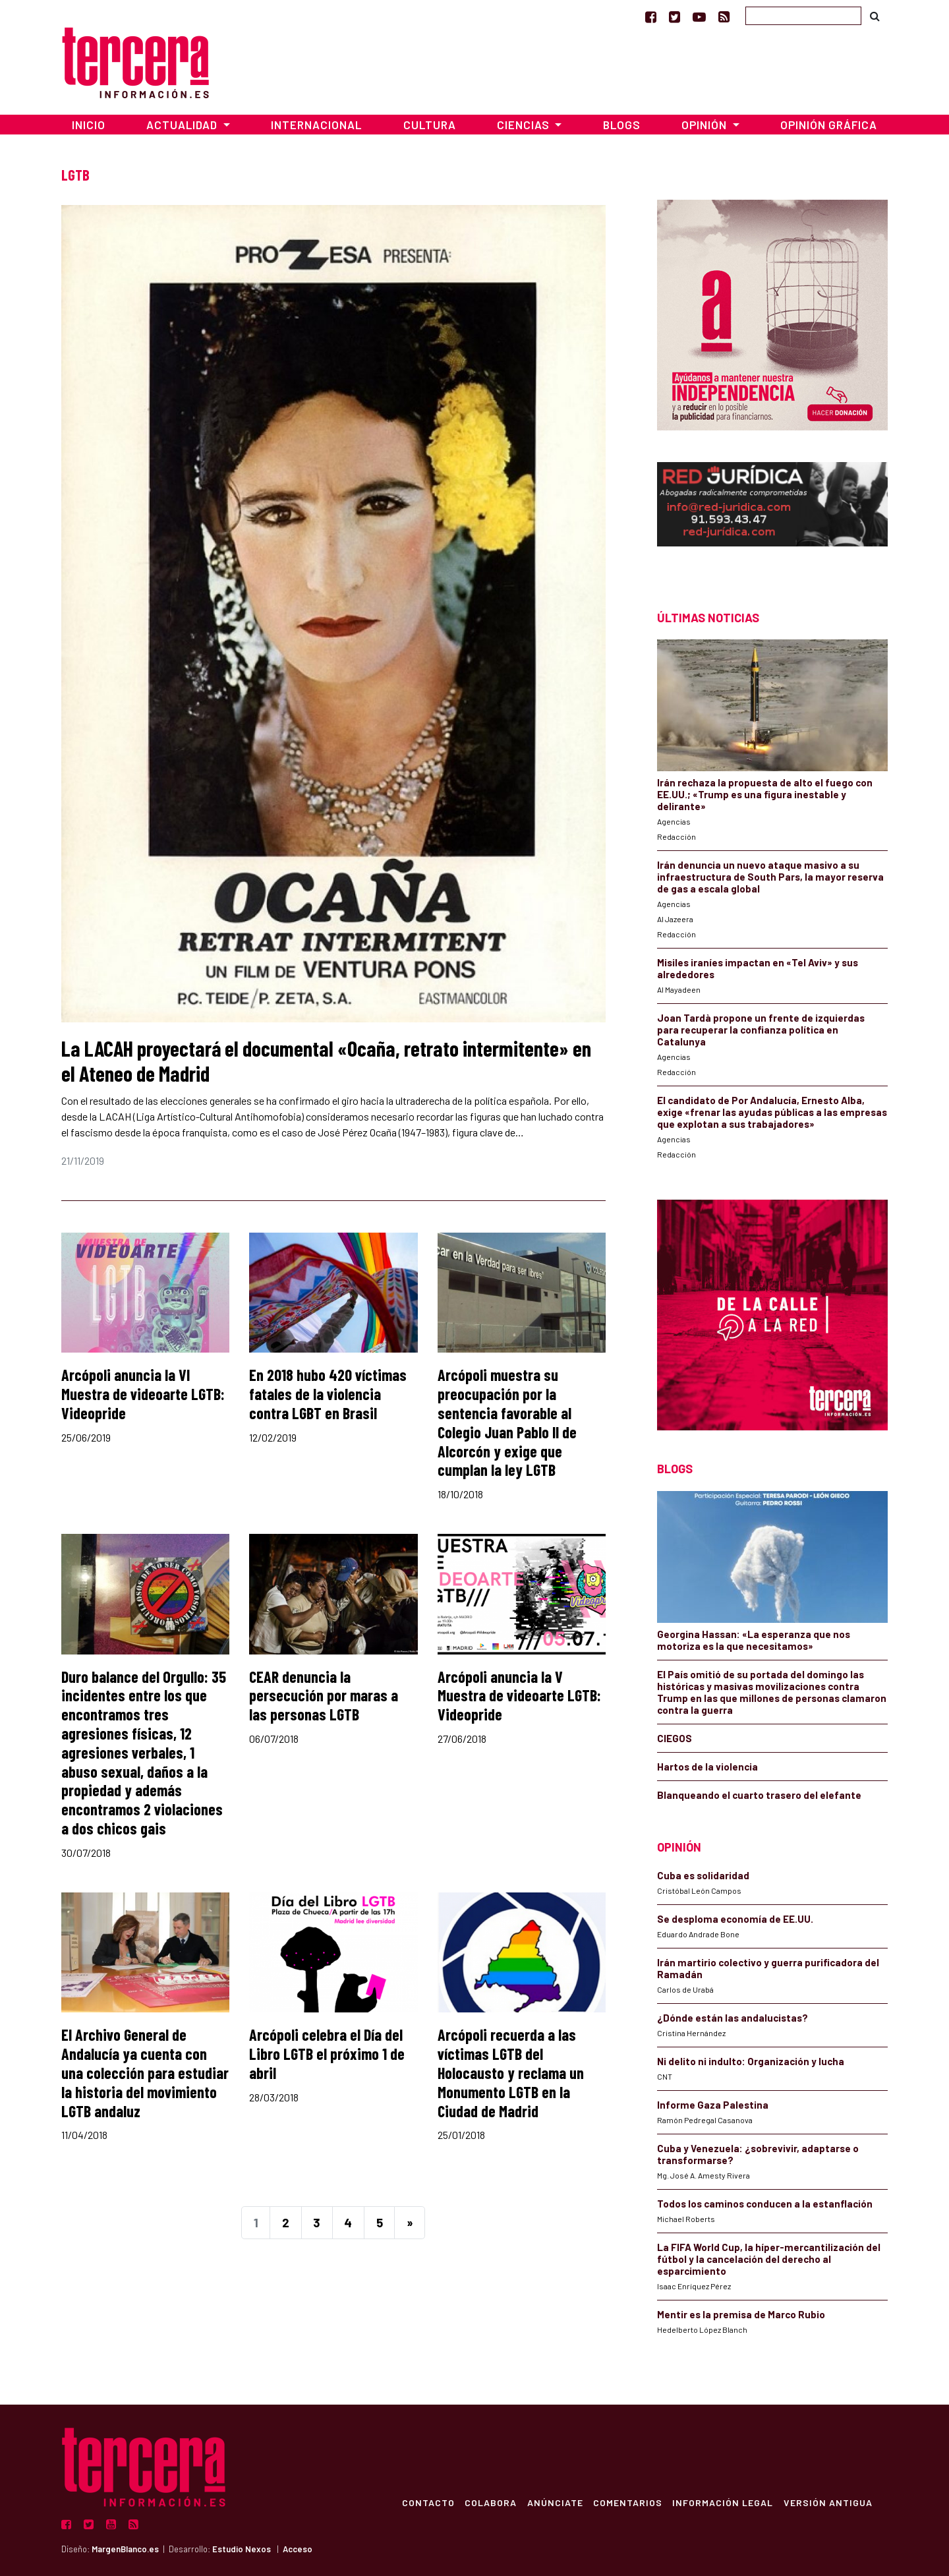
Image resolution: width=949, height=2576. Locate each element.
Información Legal (722, 2502)
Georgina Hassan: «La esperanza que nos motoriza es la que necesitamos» (753, 1640)
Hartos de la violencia (707, 1766)
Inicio (88, 124)
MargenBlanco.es (125, 2549)
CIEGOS (674, 1738)
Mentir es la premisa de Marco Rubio (741, 2314)
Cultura (429, 124)
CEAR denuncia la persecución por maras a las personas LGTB (323, 1695)
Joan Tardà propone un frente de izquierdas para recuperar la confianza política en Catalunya (761, 1029)
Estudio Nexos (241, 2549)
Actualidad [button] (183, 124)
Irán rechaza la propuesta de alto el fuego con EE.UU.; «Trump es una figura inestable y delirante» (765, 794)
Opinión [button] (705, 124)
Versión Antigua (827, 2502)
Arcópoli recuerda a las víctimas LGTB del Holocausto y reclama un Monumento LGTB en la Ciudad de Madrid (511, 2072)
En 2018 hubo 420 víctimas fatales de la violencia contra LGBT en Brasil (328, 1393)
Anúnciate (553, 2502)
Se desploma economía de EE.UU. (736, 1919)
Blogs (622, 124)
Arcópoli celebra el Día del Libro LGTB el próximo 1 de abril (327, 2053)
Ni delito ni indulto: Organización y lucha (750, 2061)
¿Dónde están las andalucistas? (732, 2018)
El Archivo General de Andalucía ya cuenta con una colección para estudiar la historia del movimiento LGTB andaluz (145, 2072)
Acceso (297, 2549)
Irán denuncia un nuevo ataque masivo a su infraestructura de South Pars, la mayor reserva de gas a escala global (770, 876)
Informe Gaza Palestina (712, 2105)
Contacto (425, 2502)
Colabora (489, 2502)
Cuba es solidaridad (703, 1875)
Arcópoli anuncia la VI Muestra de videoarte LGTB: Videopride (143, 1393)
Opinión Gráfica (828, 124)
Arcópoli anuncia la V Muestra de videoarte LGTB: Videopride (519, 1695)
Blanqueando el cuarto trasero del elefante (759, 1795)
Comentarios (626, 2502)
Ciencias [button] (524, 124)
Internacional (316, 124)
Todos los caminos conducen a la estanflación (765, 2204)
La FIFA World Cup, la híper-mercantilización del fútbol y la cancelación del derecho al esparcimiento (768, 2259)
